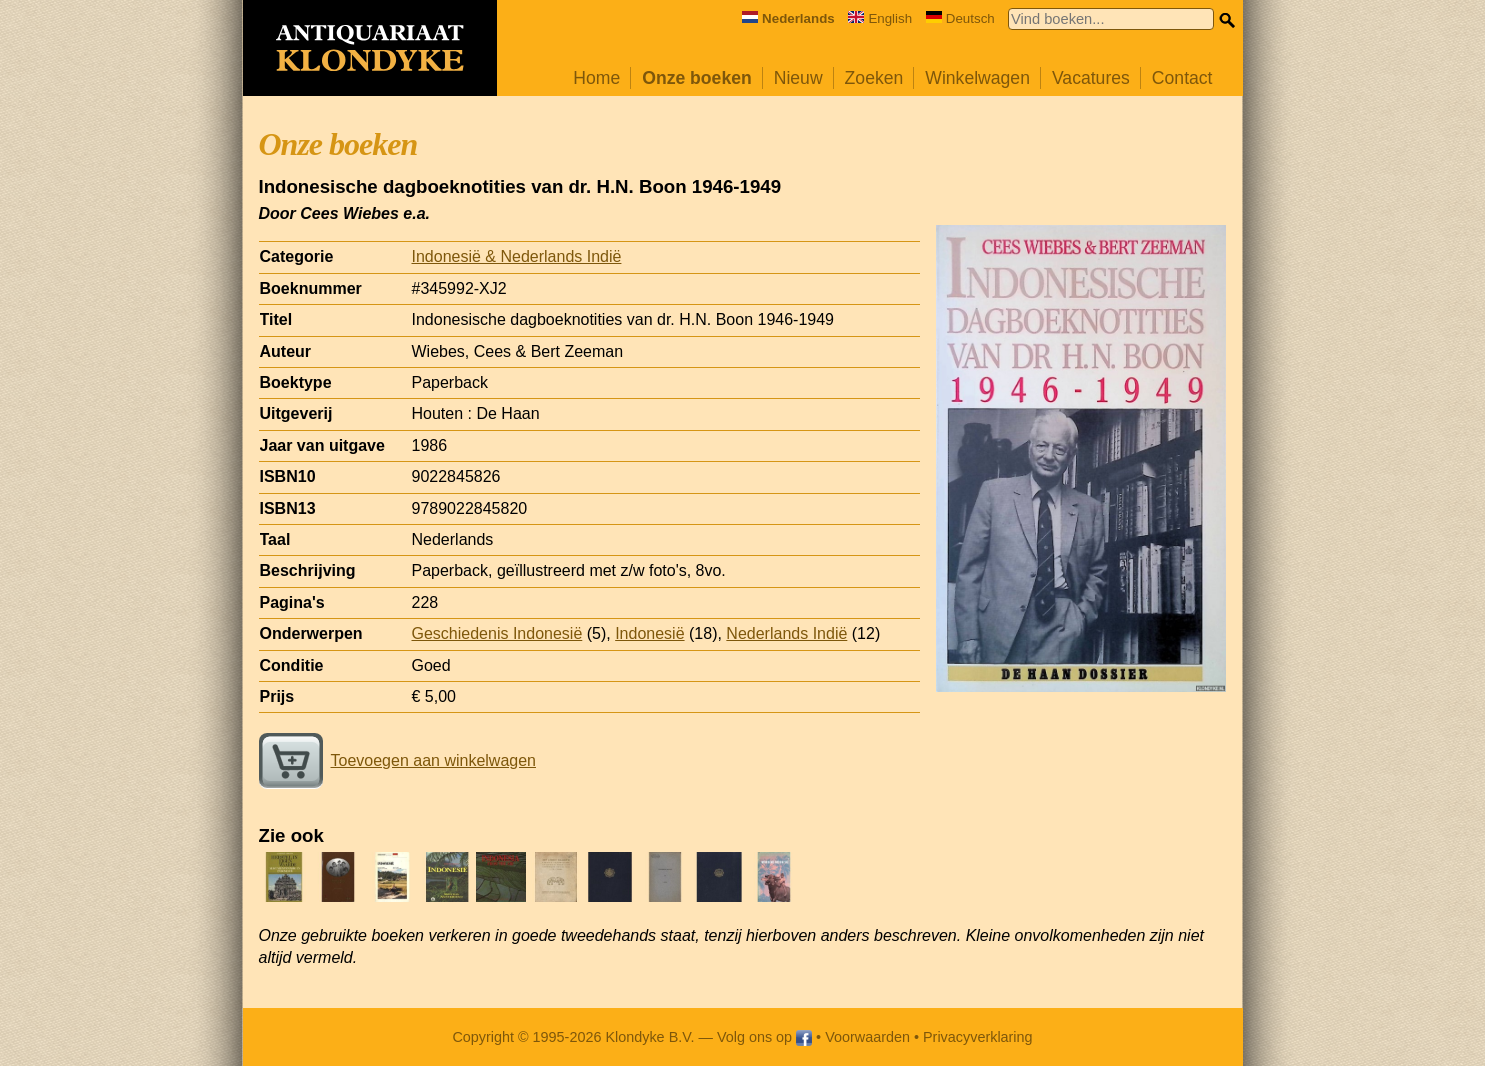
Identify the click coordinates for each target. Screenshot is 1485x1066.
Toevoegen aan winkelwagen (397, 760)
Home (596, 78)
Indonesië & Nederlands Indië (517, 256)
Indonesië (649, 633)
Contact (1182, 78)
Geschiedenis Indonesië (497, 633)
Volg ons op (764, 1037)
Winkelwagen (977, 78)
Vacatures (1091, 78)
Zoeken (874, 78)
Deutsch (960, 18)
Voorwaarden (867, 1037)
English (880, 18)
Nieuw (798, 78)
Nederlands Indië (786, 633)
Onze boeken (697, 78)
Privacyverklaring (978, 1037)
